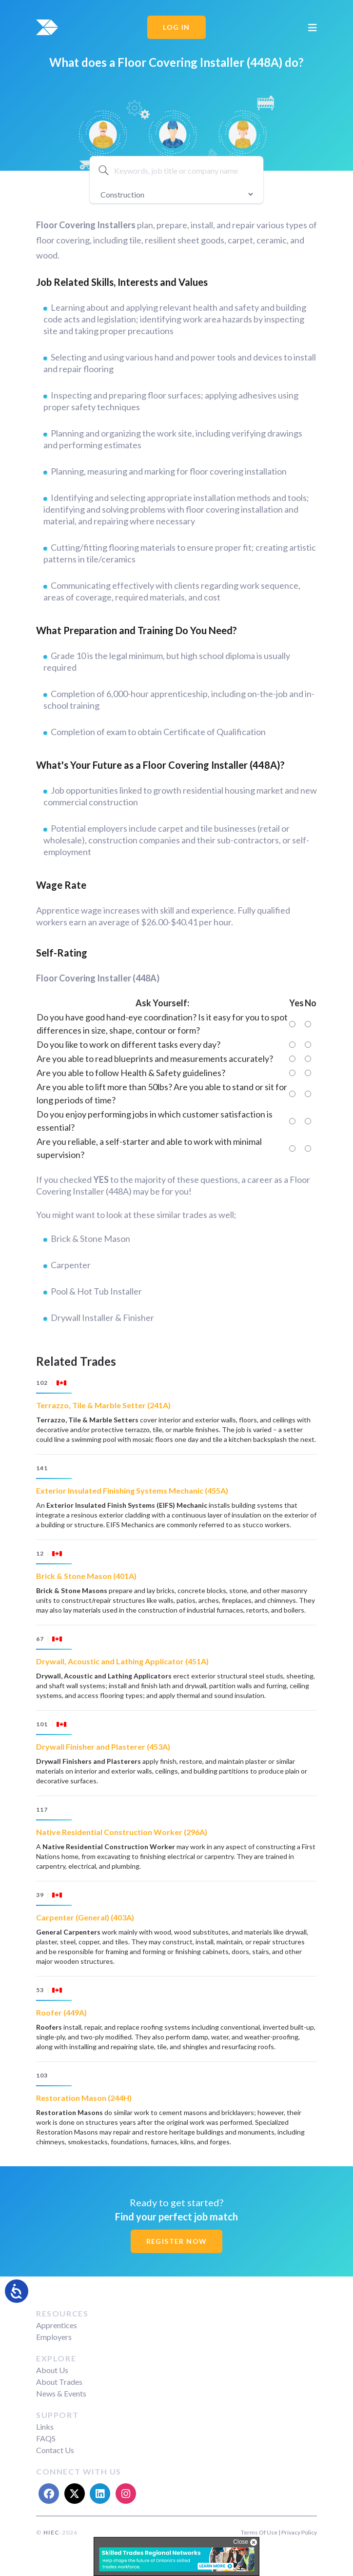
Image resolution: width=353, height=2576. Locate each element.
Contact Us (55, 2450)
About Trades (59, 2381)
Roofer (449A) (61, 2012)
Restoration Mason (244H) (84, 2097)
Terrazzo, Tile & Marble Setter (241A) (103, 1405)
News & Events (61, 2393)
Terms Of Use (259, 2532)
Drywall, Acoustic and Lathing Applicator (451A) (122, 1661)
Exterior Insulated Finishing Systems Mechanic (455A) (132, 1490)
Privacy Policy (299, 2532)
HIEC (51, 2532)
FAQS (46, 2438)
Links (45, 2426)
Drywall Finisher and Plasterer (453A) (103, 1746)
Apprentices (56, 2325)
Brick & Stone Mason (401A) (86, 1575)
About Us (52, 2370)
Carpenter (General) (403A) (85, 1917)
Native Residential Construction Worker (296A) (121, 1832)
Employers (54, 2336)
